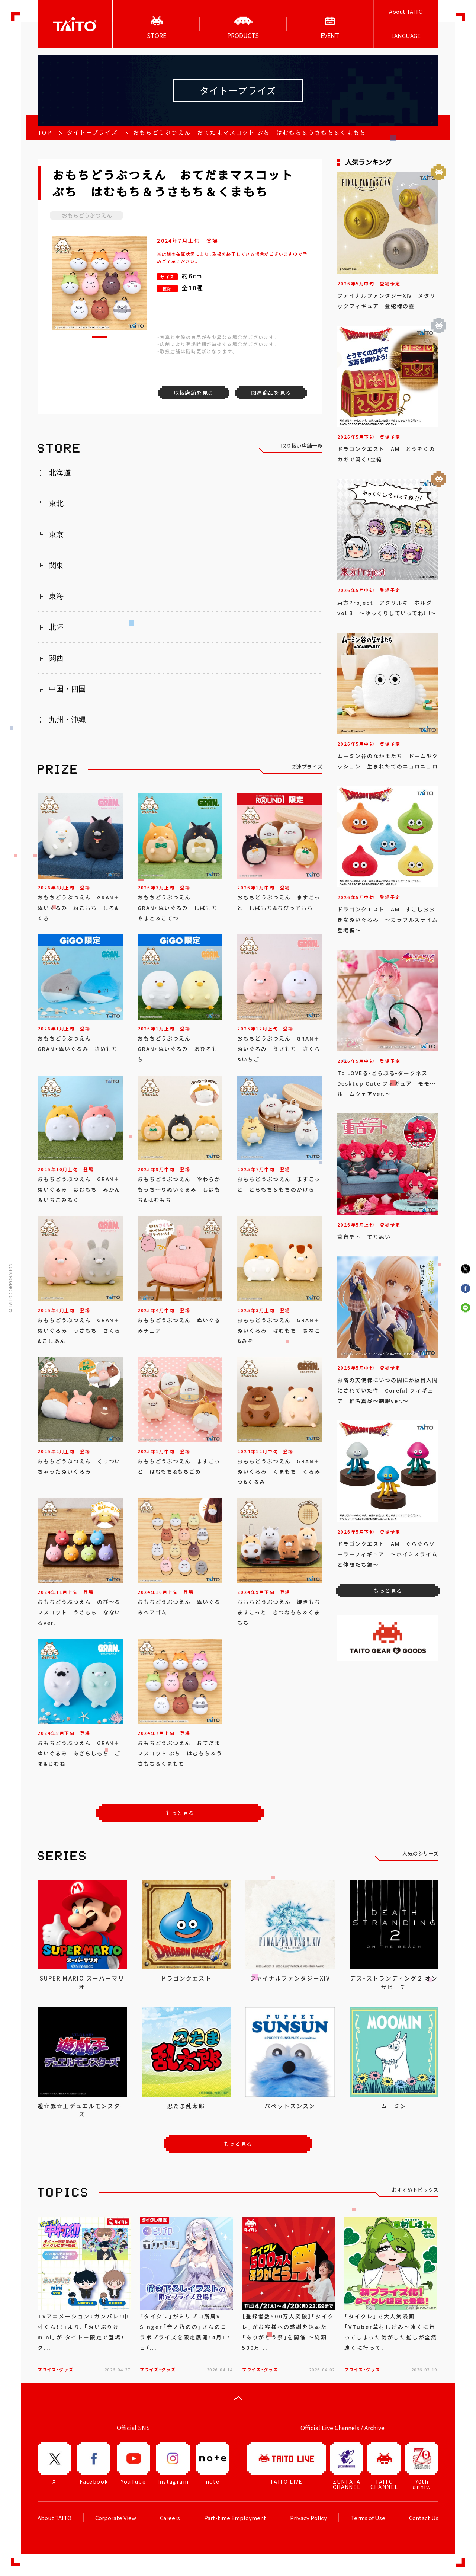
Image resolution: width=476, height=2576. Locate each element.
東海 (56, 596)
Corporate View (115, 2518)
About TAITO (406, 11)
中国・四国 (67, 689)
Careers (170, 2518)
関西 (56, 658)
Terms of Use (368, 2518)
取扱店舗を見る (194, 392)
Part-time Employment (235, 2518)
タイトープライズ (92, 132)
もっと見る (180, 1812)
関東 (56, 565)
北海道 (60, 473)
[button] (99, 337)
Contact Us (423, 2518)
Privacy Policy (308, 2518)
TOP (45, 132)
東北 (56, 503)
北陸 (56, 627)
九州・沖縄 (67, 720)
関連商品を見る (271, 392)
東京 (56, 534)
